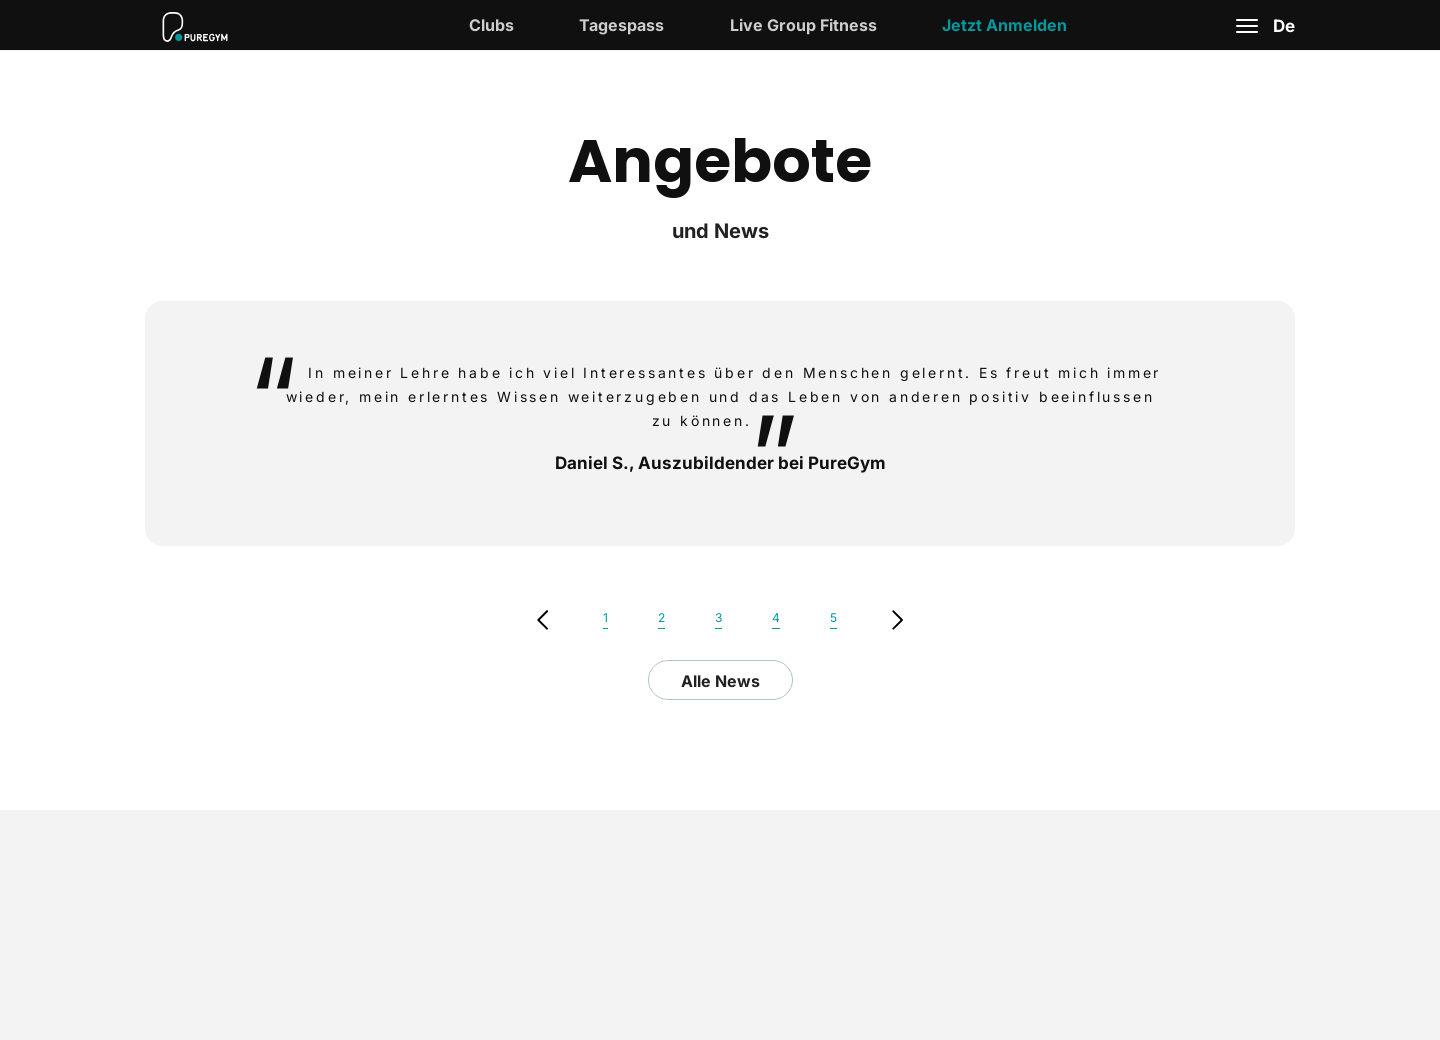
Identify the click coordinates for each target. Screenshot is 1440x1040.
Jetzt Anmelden (1004, 25)
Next (897, 620)
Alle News (720, 681)
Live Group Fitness (803, 25)
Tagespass (621, 25)
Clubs (491, 25)
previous (542, 620)
